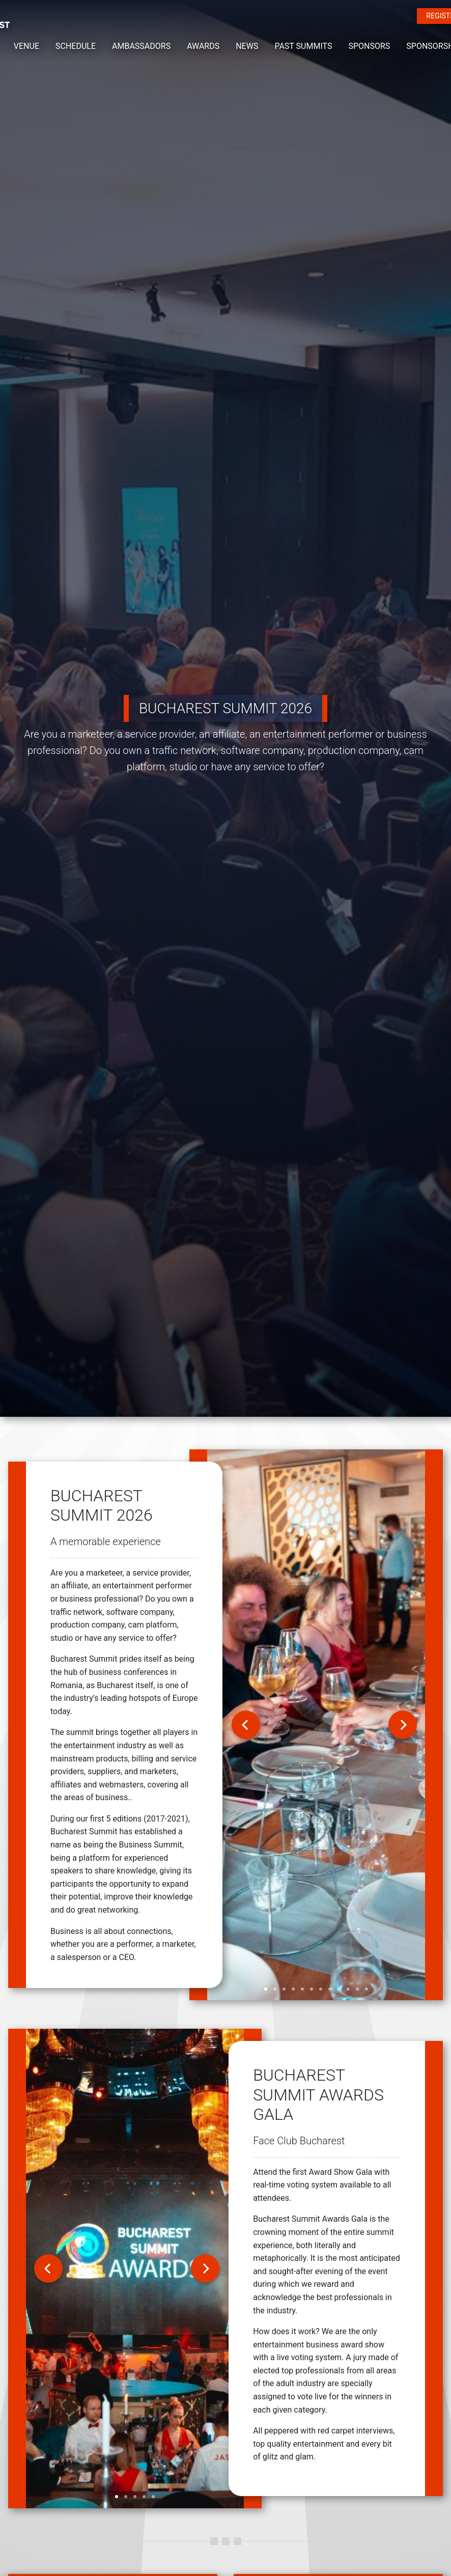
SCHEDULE (75, 46)
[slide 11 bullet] (357, 1988)
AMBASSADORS (141, 46)
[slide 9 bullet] (339, 1988)
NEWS (247, 46)
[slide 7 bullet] (320, 1988)
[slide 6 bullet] (311, 1988)
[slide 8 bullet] (329, 1988)
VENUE (26, 46)
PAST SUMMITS (303, 46)
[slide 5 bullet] (302, 1988)
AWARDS (203, 46)
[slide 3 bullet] (284, 1988)
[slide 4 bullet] (293, 1988)
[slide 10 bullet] (348, 1988)
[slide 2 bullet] (274, 1988)
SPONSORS (369, 46)
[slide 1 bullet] (265, 1988)
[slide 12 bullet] (366, 1988)
